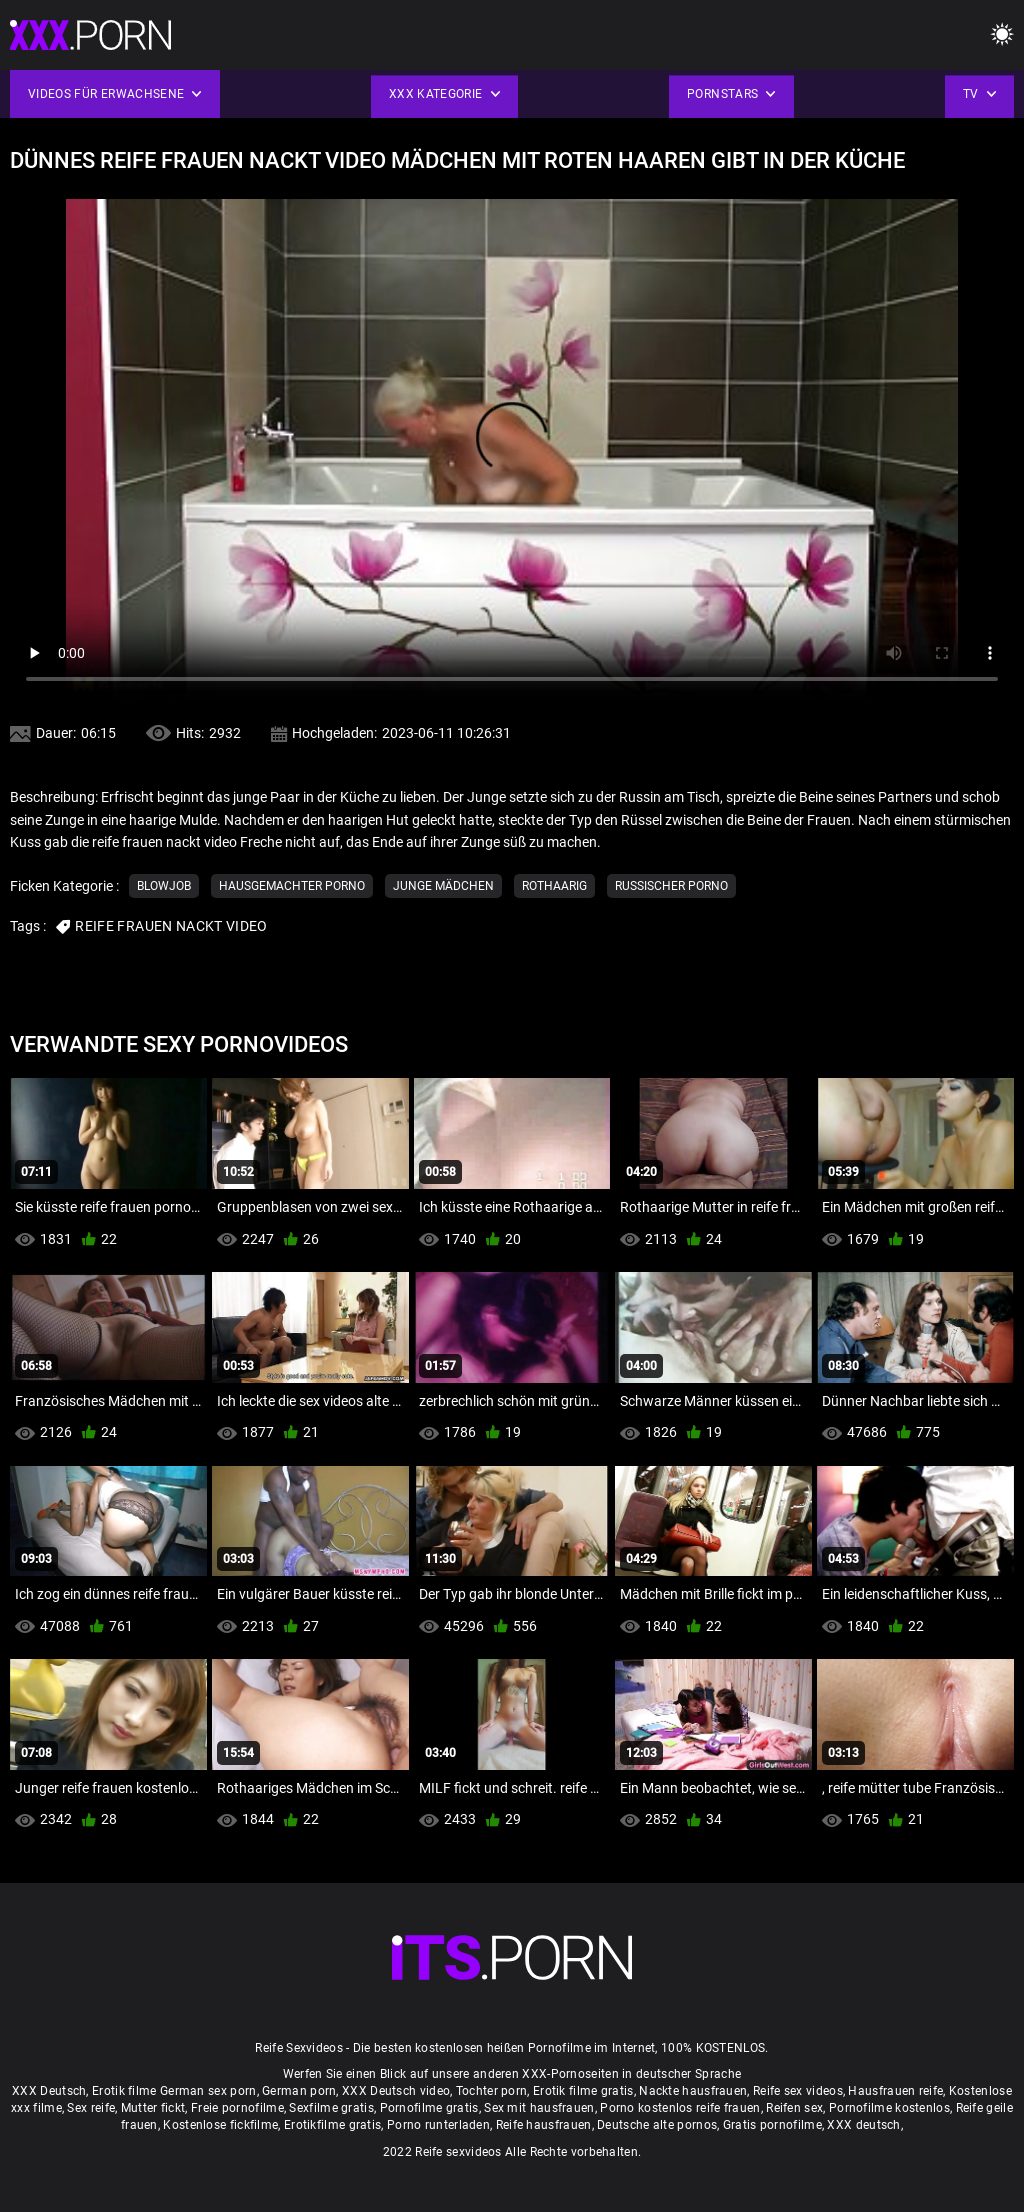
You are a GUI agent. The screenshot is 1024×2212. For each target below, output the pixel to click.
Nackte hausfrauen (693, 2091)
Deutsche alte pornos (657, 2125)
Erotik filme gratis (583, 2091)
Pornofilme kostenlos (889, 2108)
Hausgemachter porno (292, 886)
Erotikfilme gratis (332, 2125)
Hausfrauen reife (895, 2091)
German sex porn (208, 2091)
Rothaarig (554, 886)
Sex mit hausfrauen (539, 2108)
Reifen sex (794, 2108)
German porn (299, 2091)
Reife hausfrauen (544, 2125)
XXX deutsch (863, 2125)
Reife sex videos (798, 2091)
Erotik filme (124, 2091)
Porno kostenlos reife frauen (680, 2108)
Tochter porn (492, 2091)
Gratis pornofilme (772, 2125)
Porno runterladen (438, 2125)
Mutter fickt (153, 2108)
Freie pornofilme (237, 2108)
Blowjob (164, 886)
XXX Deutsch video (396, 2091)
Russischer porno (671, 886)
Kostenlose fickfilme (220, 2125)
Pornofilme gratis (429, 2108)
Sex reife (91, 2108)
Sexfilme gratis (331, 2108)
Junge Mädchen (443, 886)
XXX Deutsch (49, 2091)
